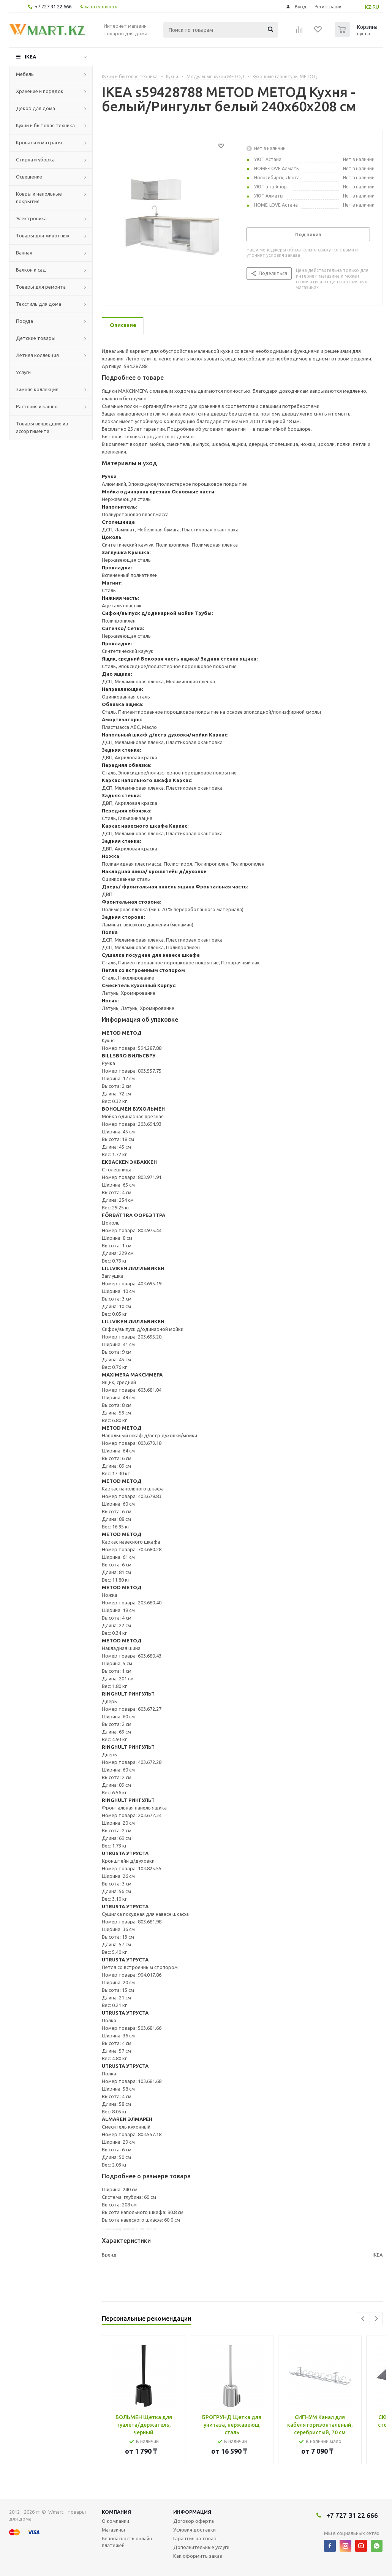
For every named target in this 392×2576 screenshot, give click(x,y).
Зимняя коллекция (37, 389)
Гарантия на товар (195, 2538)
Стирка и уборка (35, 159)
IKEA (30, 56)
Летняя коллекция (37, 355)
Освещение (29, 176)
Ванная (24, 252)
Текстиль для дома (38, 304)
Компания (116, 2511)
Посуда (24, 321)
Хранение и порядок (39, 91)
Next (376, 2318)
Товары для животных (43, 235)
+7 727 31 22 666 (53, 6)
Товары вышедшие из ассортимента (42, 427)
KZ (368, 6)
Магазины (113, 2529)
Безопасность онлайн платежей (127, 2542)
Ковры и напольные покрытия (39, 197)
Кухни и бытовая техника (45, 125)
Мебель (25, 74)
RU (376, 6)
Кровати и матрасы (39, 142)
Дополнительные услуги (201, 2547)
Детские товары (35, 338)
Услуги (23, 372)
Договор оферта (193, 2521)
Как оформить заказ (197, 2556)
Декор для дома (35, 108)
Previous (363, 2318)
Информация (192, 2511)
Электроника (31, 218)
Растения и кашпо (37, 406)
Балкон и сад (31, 269)
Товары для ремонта (41, 286)
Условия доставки (194, 2529)
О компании (115, 2521)
